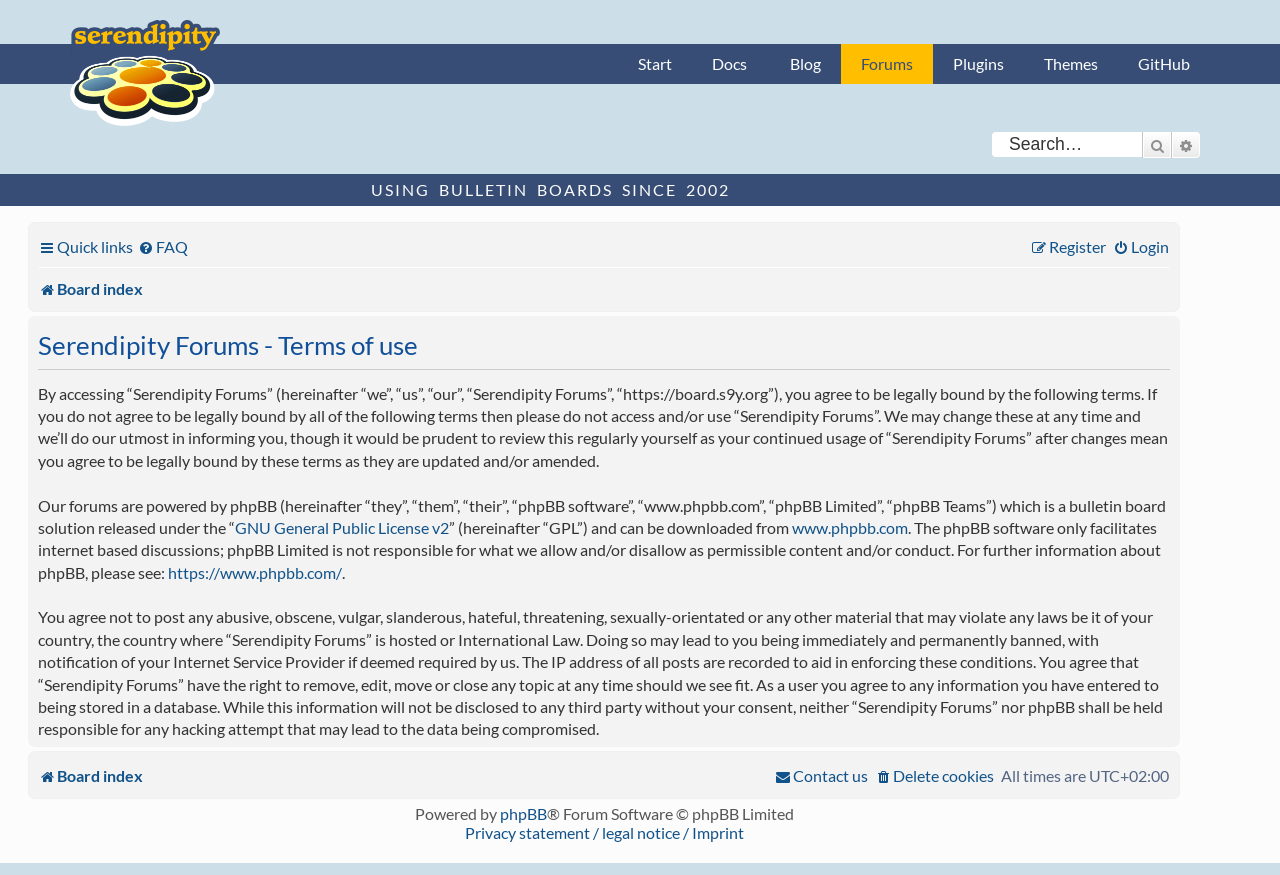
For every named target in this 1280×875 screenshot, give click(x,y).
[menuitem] (163, 246)
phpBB (523, 813)
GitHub (1164, 63)
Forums (887, 63)
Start (655, 63)
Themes (1071, 63)
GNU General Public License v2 (342, 527)
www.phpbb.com (850, 527)
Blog (805, 63)
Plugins (978, 63)
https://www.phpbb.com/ (255, 572)
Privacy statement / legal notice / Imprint (604, 832)
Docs (729, 63)
